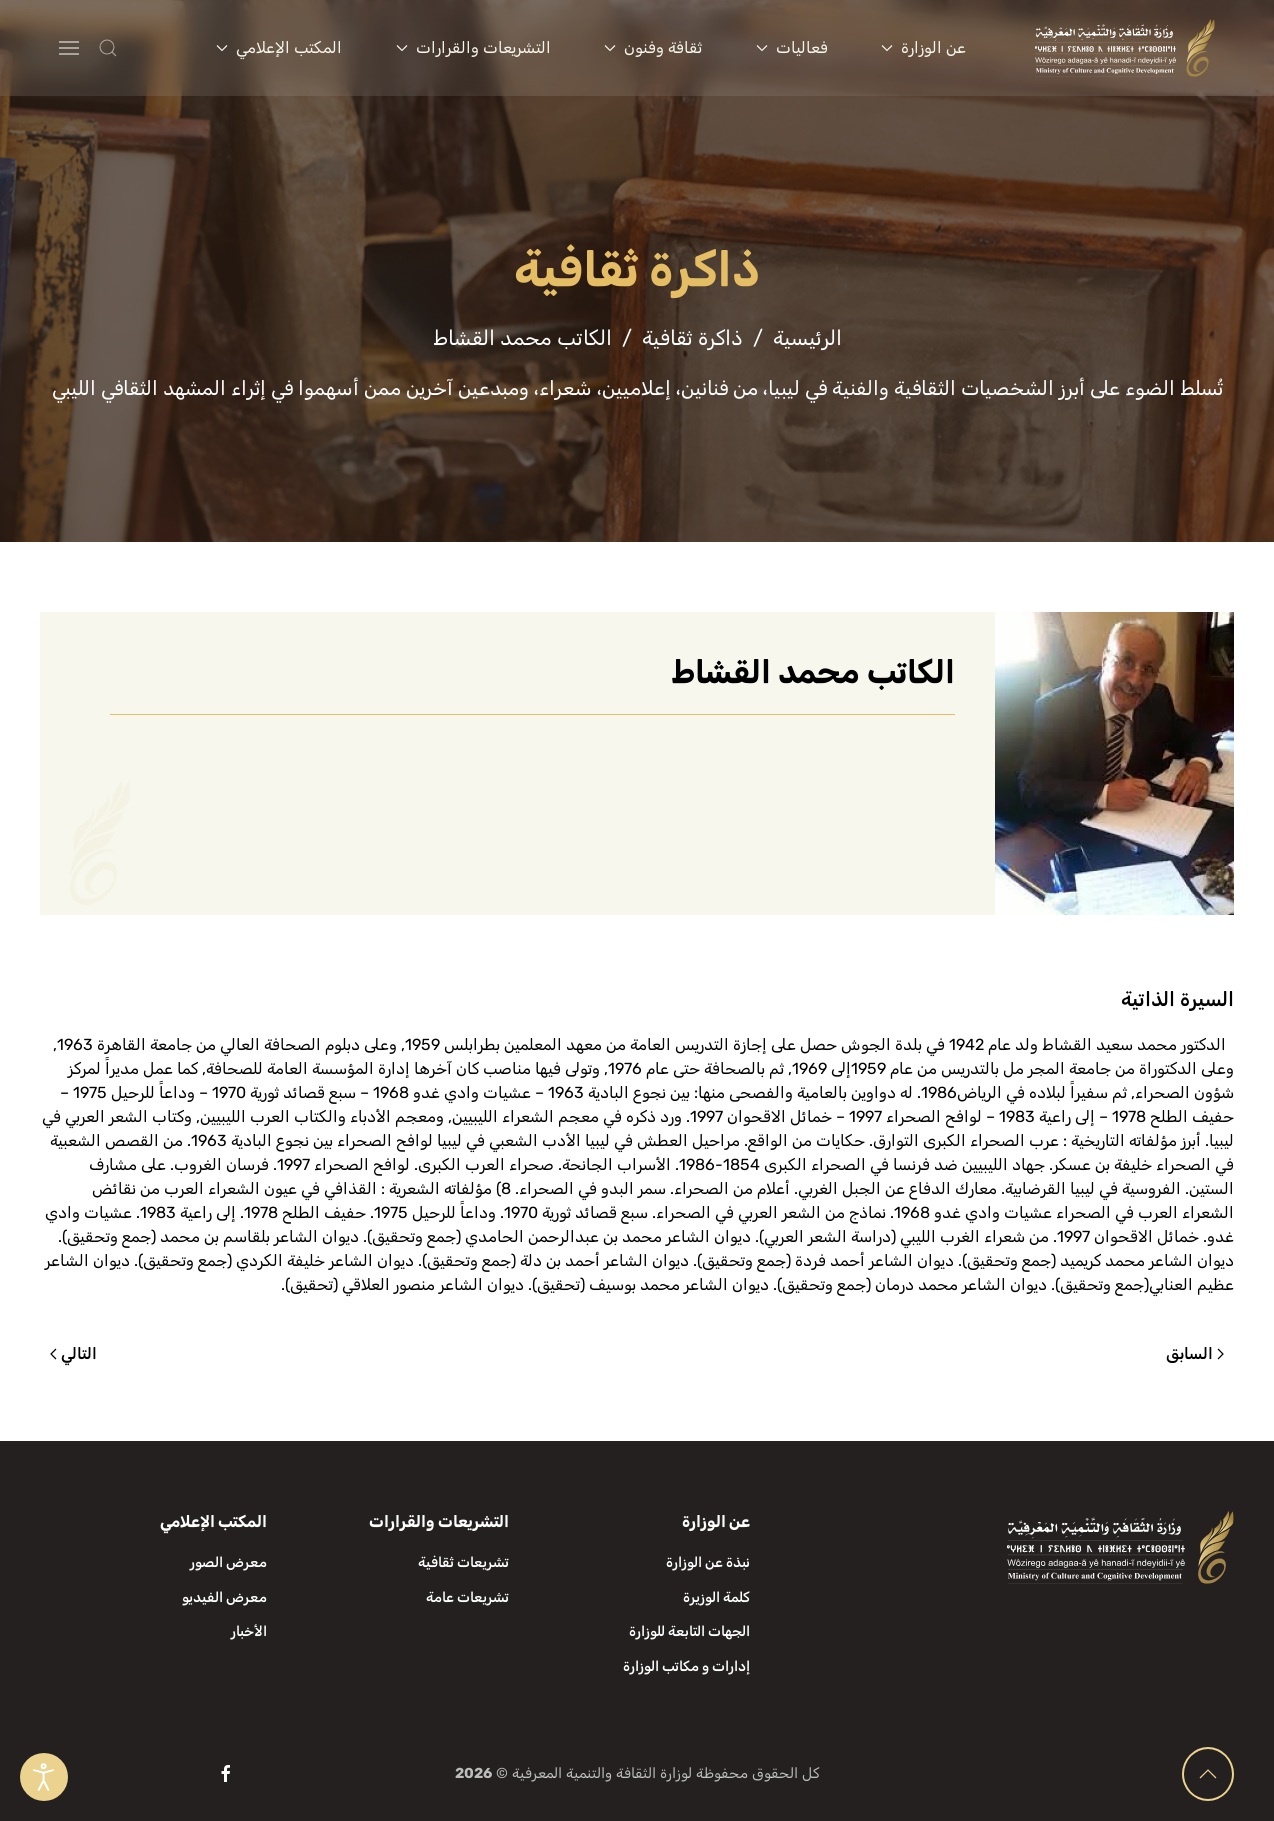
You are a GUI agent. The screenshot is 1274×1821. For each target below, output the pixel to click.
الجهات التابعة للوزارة (689, 1631)
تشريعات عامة (467, 1597)
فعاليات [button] (792, 47)
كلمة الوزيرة (716, 1597)
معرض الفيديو (224, 1597)
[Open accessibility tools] (44, 1777)
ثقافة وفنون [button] (653, 47)
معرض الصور (228, 1562)
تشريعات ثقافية (463, 1562)
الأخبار (249, 1631)
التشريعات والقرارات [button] (473, 47)
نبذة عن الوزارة (708, 1562)
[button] (148, 48)
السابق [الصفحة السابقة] (1195, 1353)
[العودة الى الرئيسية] (1125, 48)
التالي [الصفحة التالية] (73, 1353)
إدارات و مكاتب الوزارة (686, 1666)
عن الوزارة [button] (923, 47)
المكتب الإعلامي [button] (279, 47)
